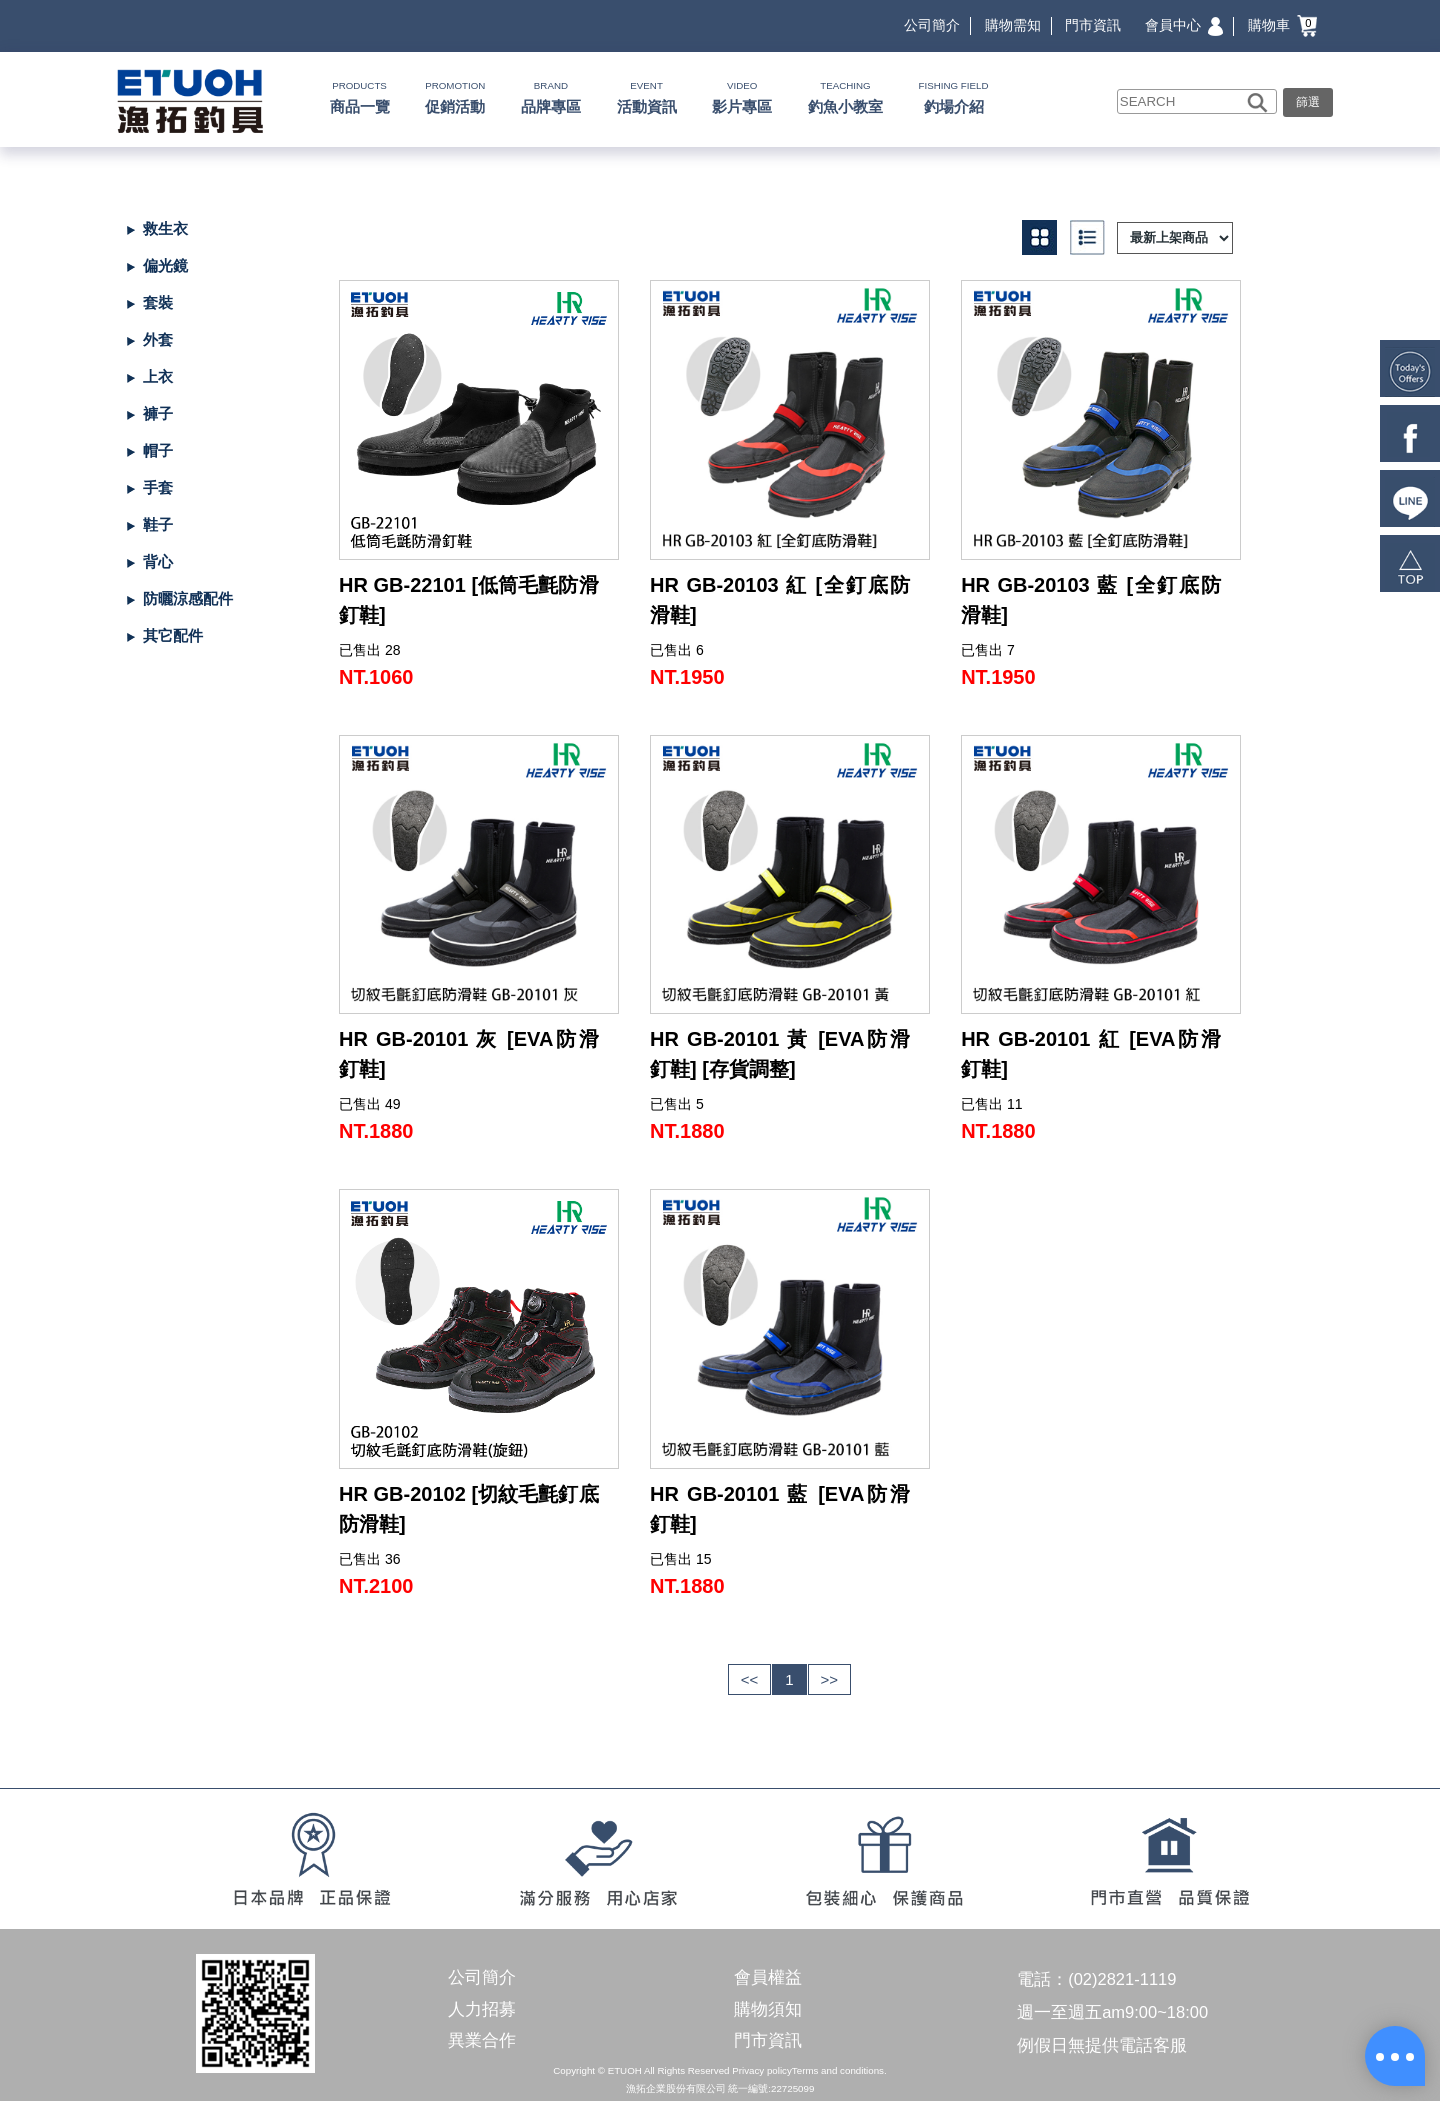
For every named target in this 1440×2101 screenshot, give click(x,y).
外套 (158, 339)
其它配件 (173, 635)
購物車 (1282, 25)
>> (830, 1679)
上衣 (158, 376)
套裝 (158, 302)
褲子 (158, 413)
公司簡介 (932, 25)
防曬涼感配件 (188, 598)
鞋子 (158, 524)
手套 (158, 487)
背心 (158, 561)
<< (750, 1679)
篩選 (1308, 102)
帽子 (158, 450)
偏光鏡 (165, 265)
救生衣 (165, 228)
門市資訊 (1093, 25)
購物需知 (1013, 25)
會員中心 (1184, 25)
